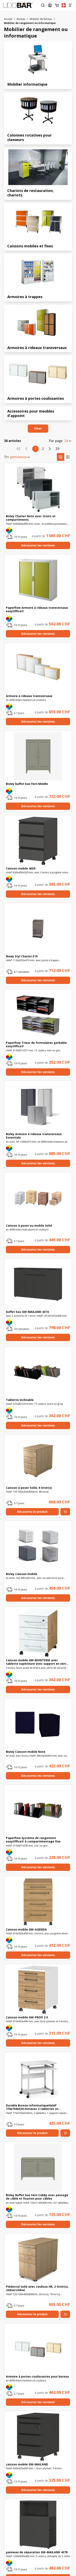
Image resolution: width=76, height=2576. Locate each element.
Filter (38, 428)
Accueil (8, 19)
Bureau (21, 19)
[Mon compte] (49, 5)
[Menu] (70, 5)
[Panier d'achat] (57, 5)
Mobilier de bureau (41, 19)
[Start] (17, 5)
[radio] (60, 457)
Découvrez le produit (32, 1512)
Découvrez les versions (38, 545)
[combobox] (60, 441)
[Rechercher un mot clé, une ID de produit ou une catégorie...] (42, 5)
